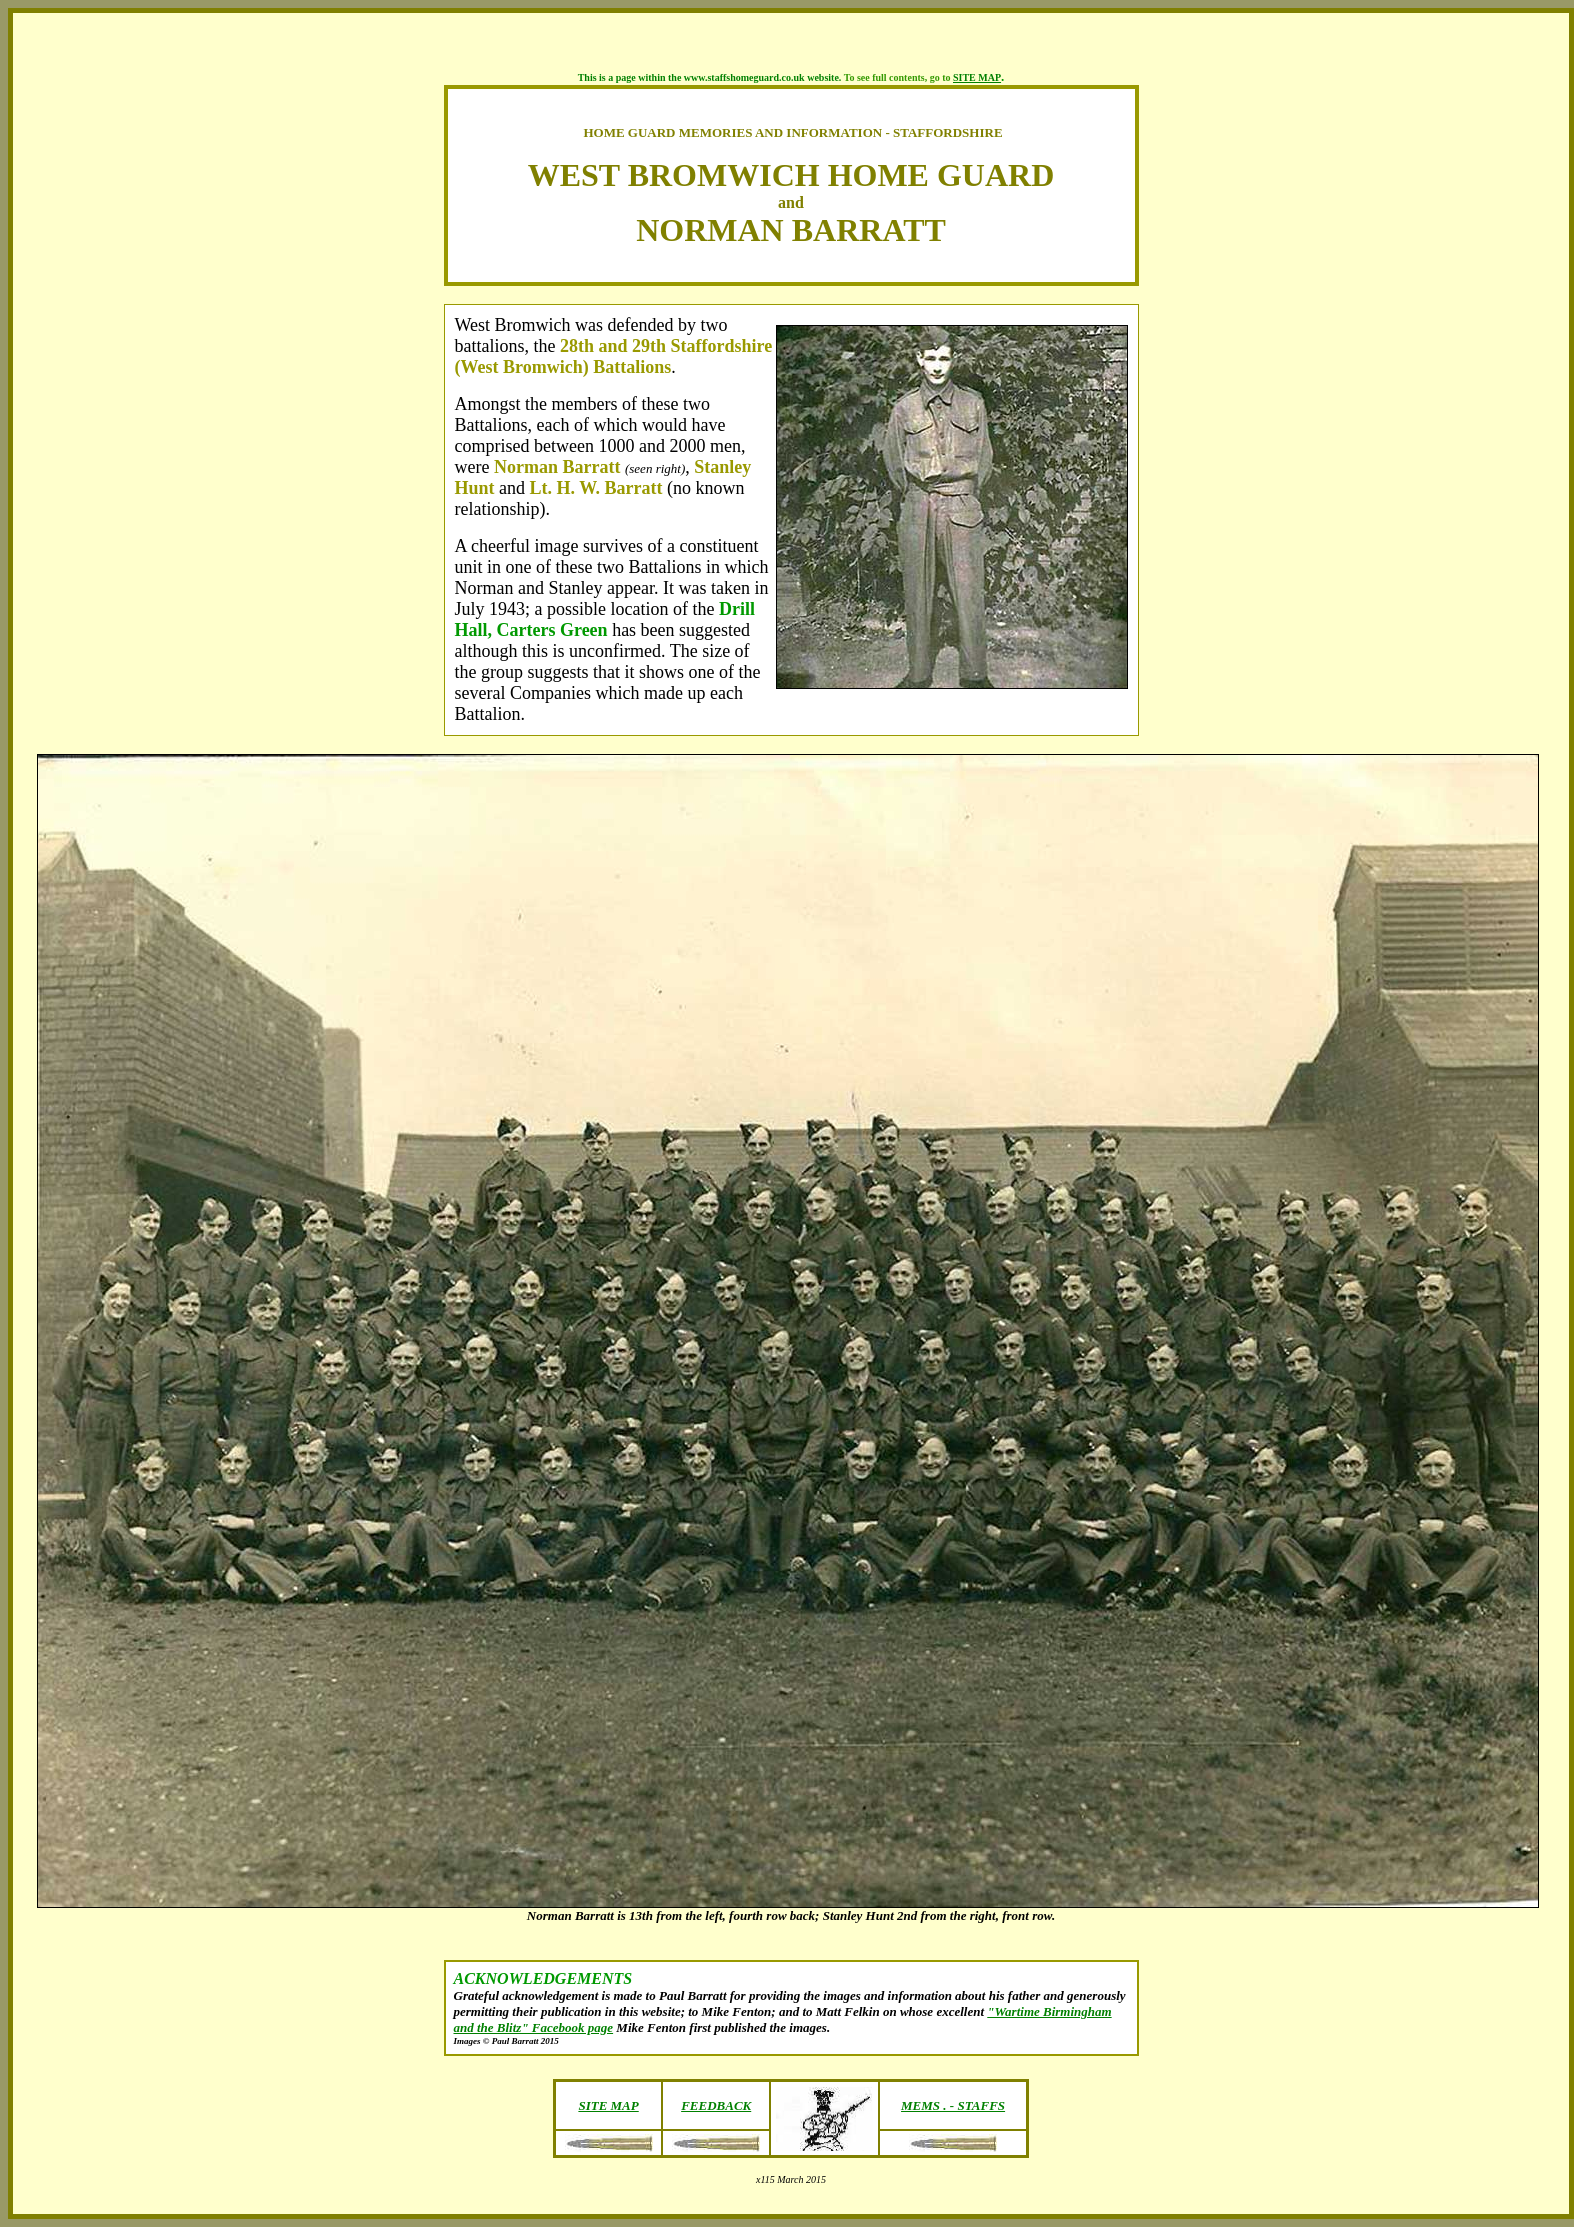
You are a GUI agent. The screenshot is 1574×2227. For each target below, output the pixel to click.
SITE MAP (977, 77)
